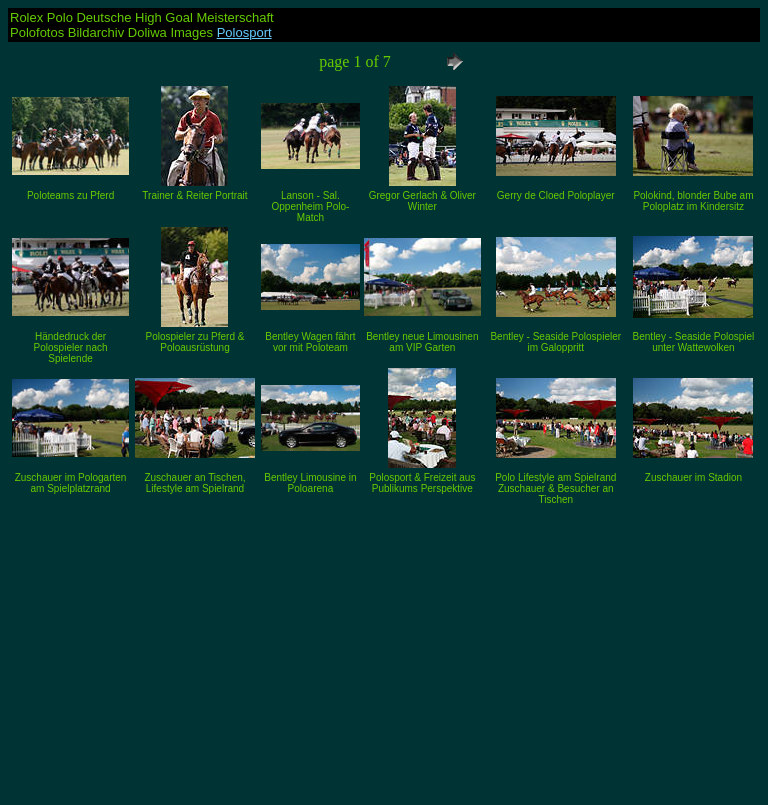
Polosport (244, 32)
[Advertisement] (384, 649)
